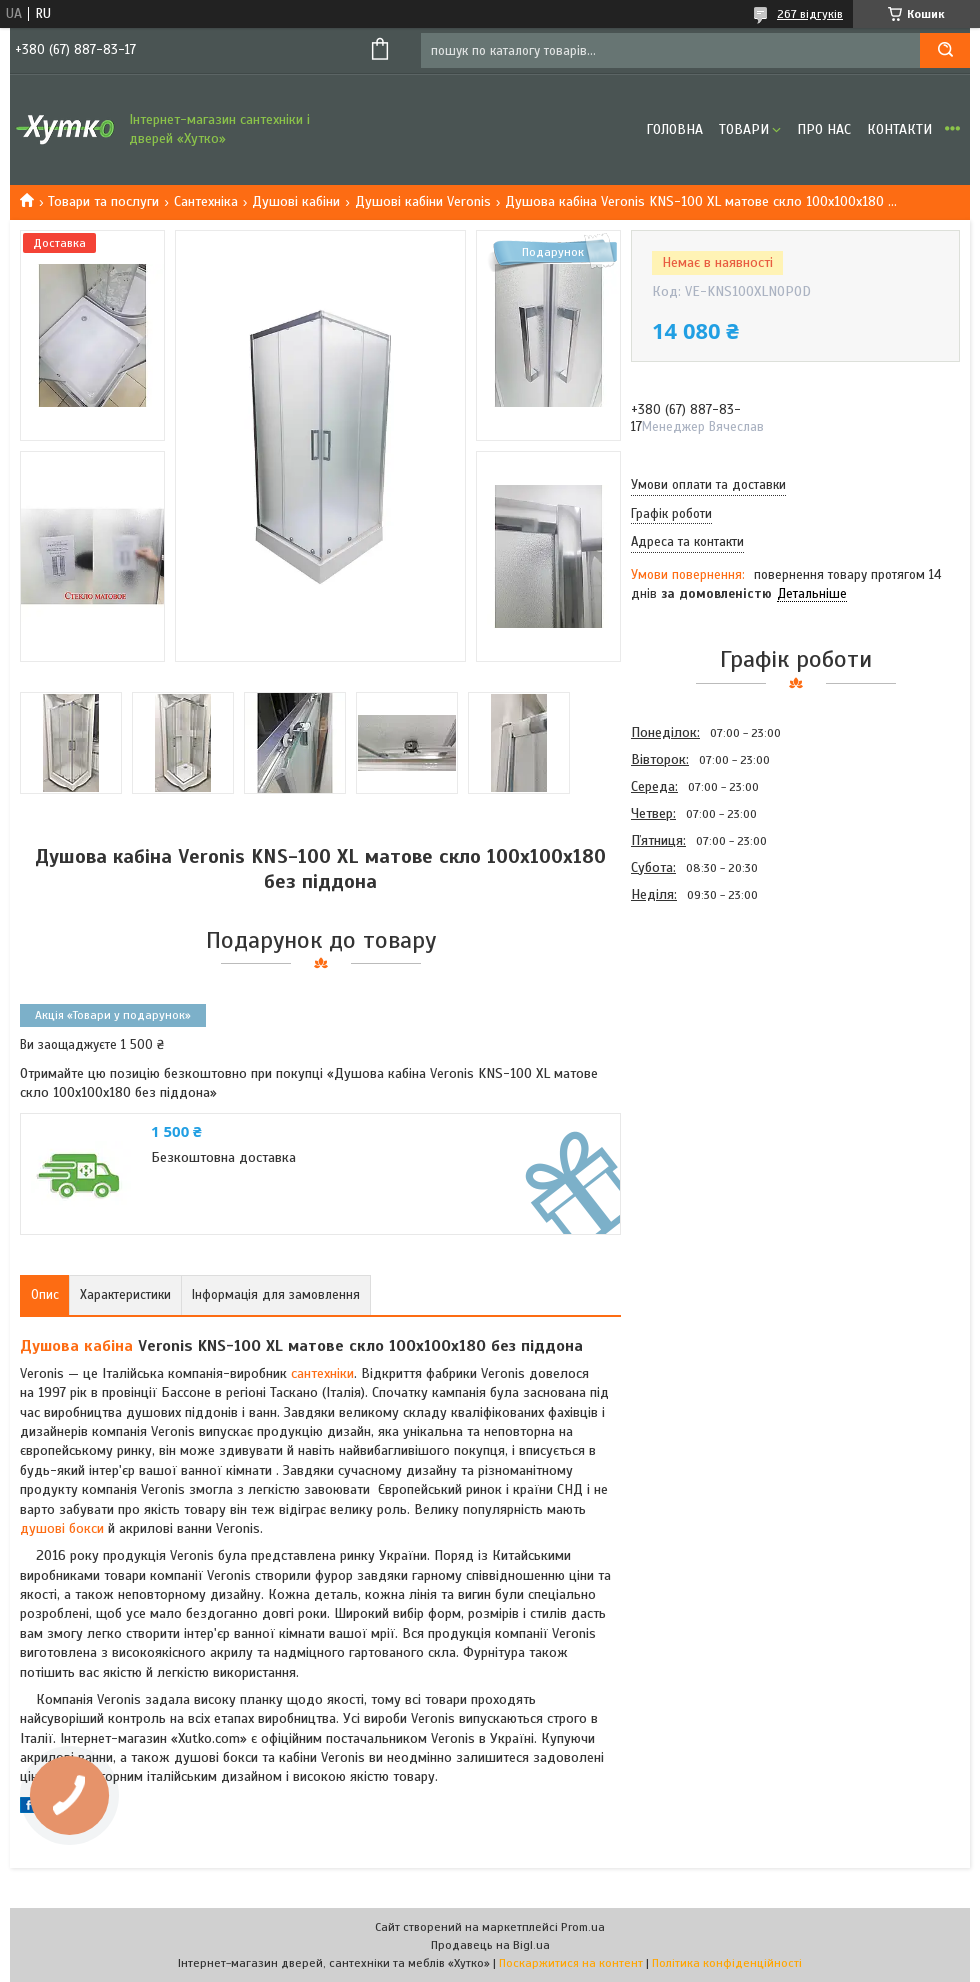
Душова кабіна (76, 1346)
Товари (744, 129)
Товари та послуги (103, 201)
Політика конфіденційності (727, 1963)
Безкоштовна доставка (223, 1157)
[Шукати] (945, 50)
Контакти (899, 129)
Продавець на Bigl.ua (490, 1945)
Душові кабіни (296, 201)
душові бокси (62, 1528)
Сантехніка (206, 201)
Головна (674, 129)
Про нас (824, 129)
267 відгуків (810, 14)
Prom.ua (583, 1927)
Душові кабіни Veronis (423, 201)
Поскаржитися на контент (571, 1963)
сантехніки (322, 1373)
